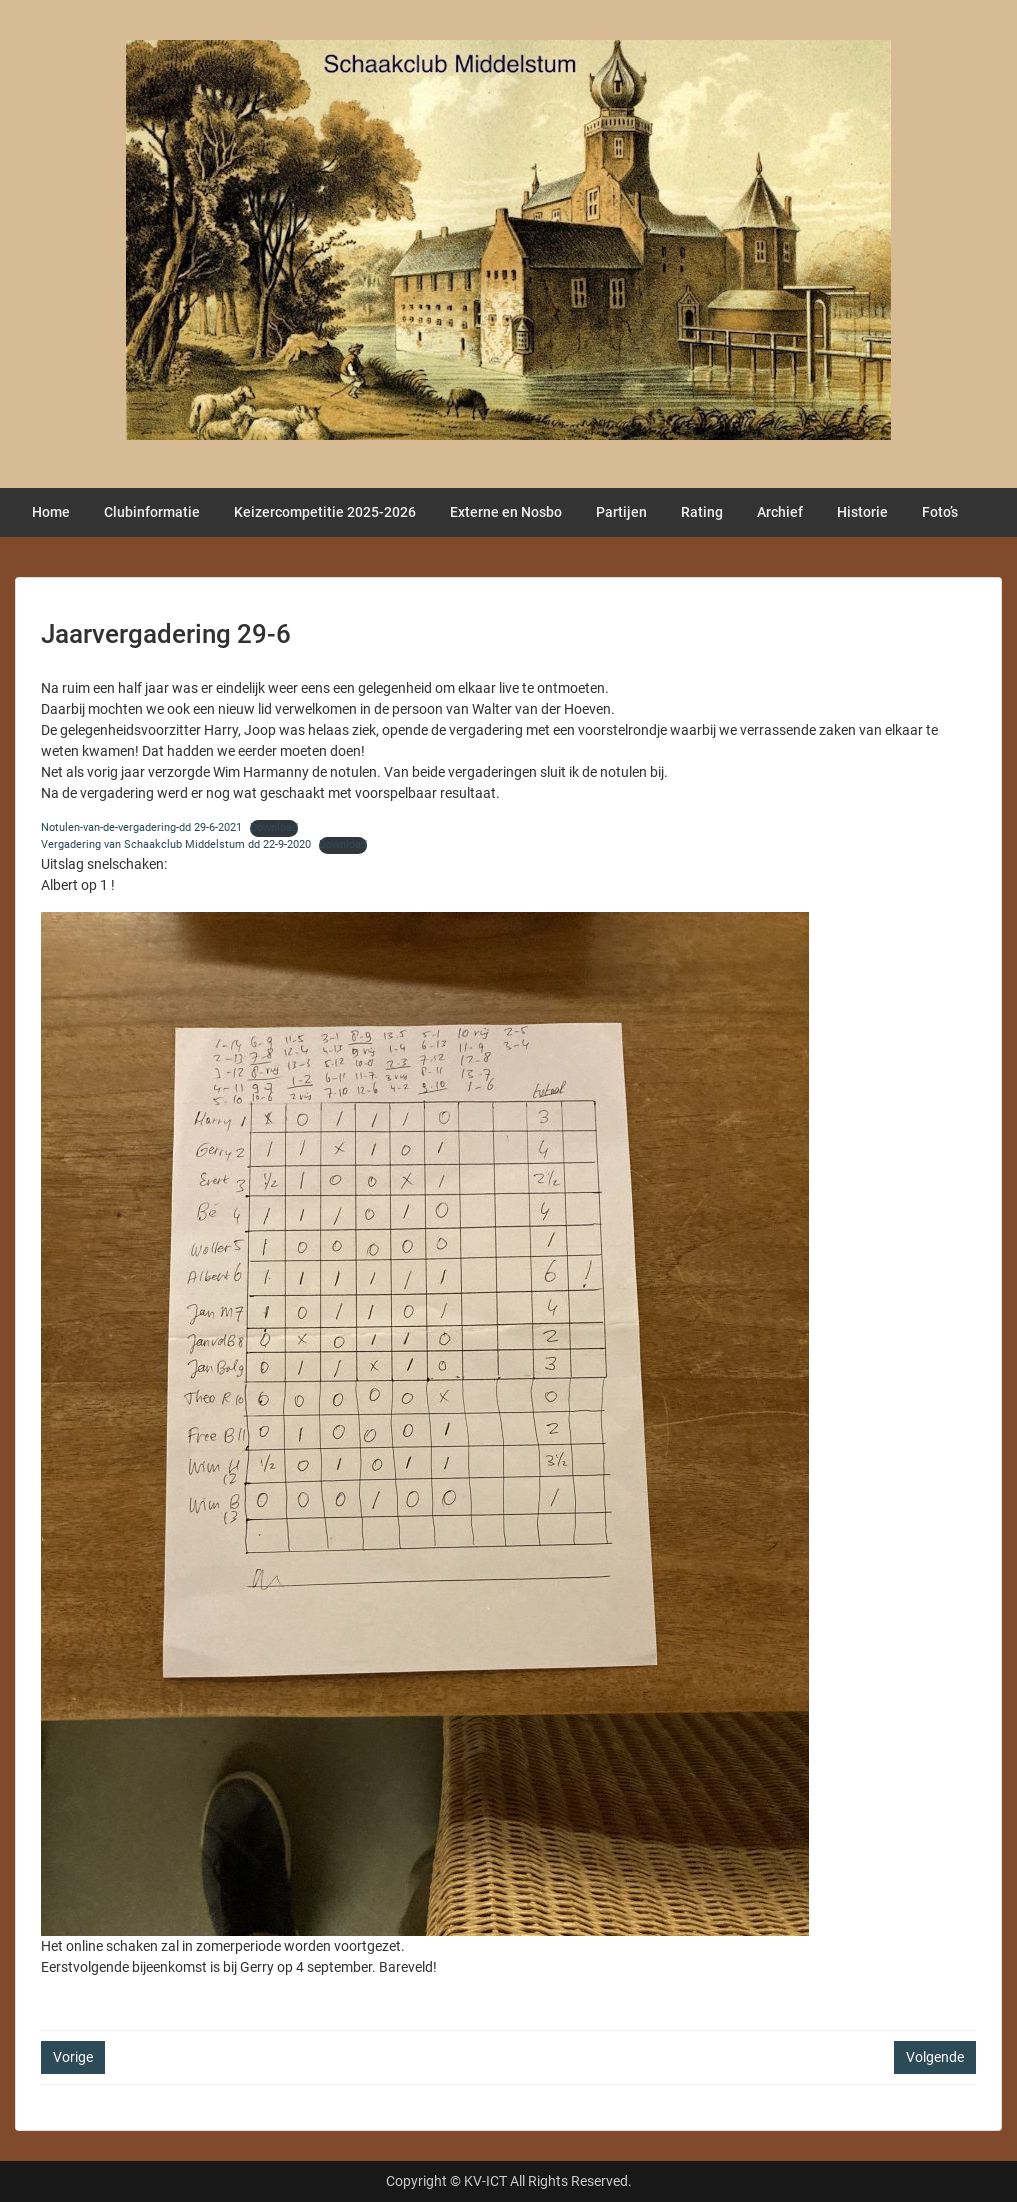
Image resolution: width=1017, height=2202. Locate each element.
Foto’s (940, 512)
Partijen (621, 512)
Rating (702, 512)
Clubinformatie (152, 512)
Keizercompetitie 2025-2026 (325, 512)
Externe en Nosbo (506, 512)
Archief (780, 512)
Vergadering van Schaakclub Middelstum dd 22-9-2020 (176, 844)
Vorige (73, 2057)
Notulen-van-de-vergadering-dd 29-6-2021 (141, 827)
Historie (862, 512)
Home (51, 512)
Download (274, 827)
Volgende (935, 2057)
